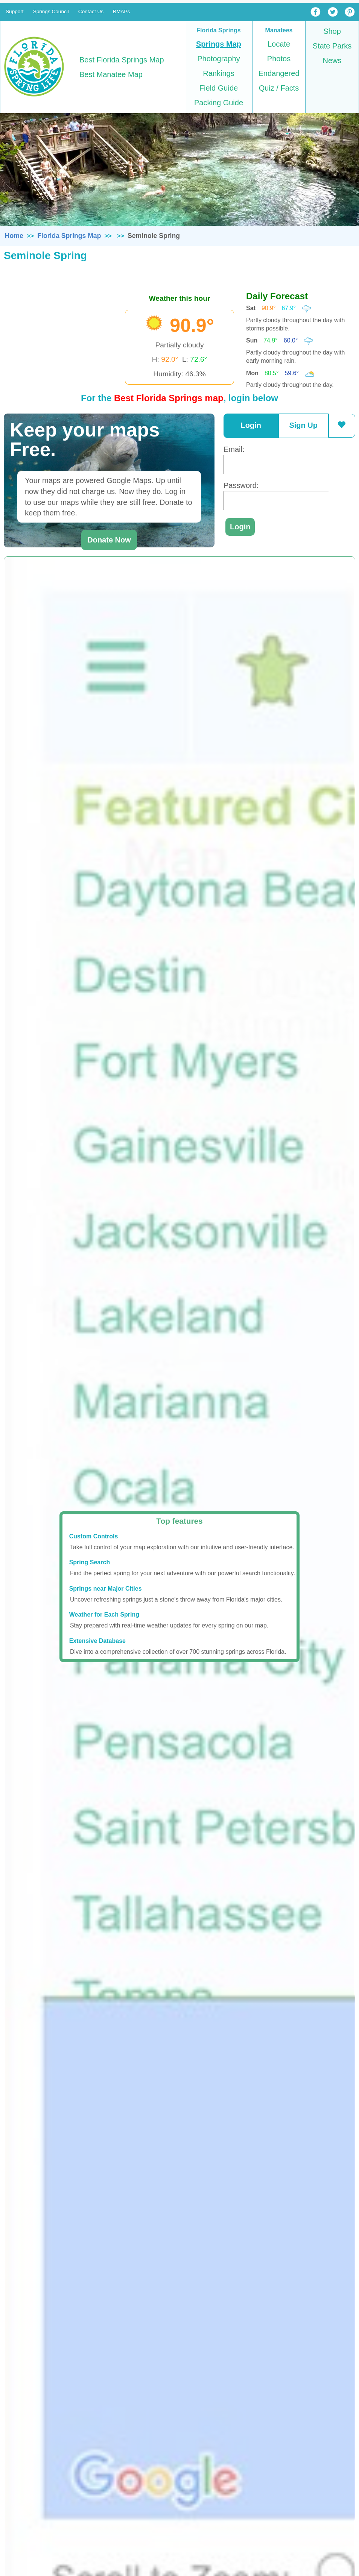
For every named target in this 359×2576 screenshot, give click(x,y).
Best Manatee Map (111, 74)
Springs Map (218, 44)
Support (15, 11)
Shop (332, 31)
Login (251, 425)
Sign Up (303, 425)
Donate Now (109, 540)
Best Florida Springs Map (121, 60)
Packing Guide (218, 102)
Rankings (218, 73)
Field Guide (218, 88)
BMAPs (121, 11)
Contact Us (90, 11)
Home (14, 235)
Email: (234, 449)
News (331, 60)
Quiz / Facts (279, 88)
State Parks (332, 46)
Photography (218, 59)
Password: (241, 485)
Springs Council (51, 11)
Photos (279, 59)
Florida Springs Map (69, 235)
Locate (279, 44)
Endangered (279, 73)
